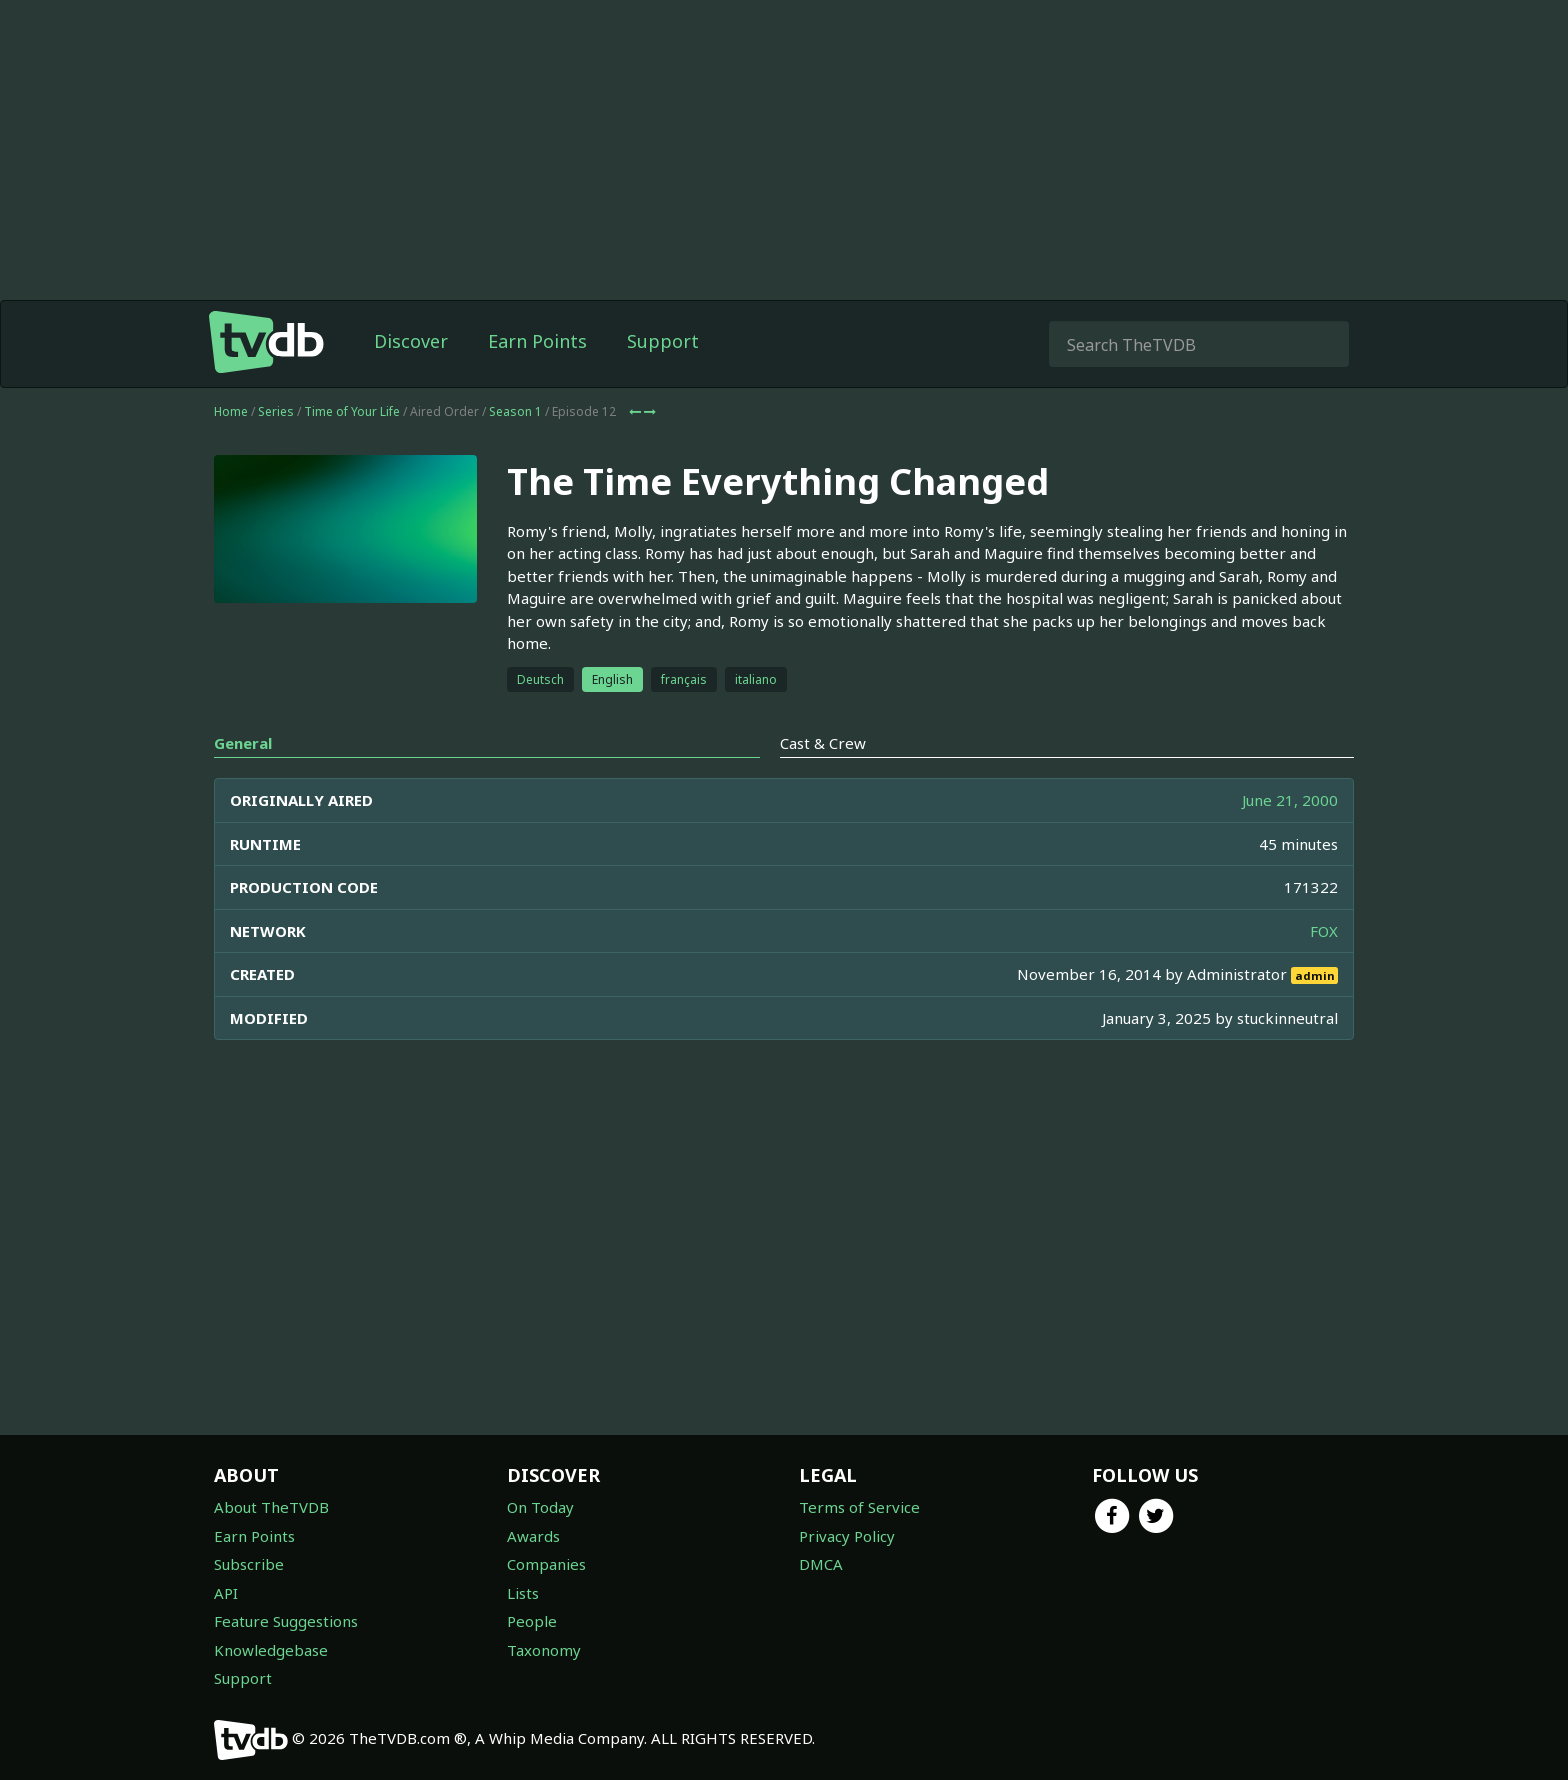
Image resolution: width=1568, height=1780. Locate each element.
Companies (546, 1564)
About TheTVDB (271, 1507)
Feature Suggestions (286, 1621)
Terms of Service (859, 1507)
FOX (1324, 931)
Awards (533, 1536)
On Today (540, 1507)
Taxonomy (544, 1650)
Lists (523, 1593)
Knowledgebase (271, 1650)
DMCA (821, 1564)
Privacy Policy (847, 1536)
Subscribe (249, 1564)
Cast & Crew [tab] (823, 743)
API (226, 1593)
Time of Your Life (352, 411)
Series (276, 411)
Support (663, 341)
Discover (411, 341)
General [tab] (243, 743)
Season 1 (515, 411)
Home (231, 411)
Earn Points (537, 341)
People (532, 1621)
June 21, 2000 (1290, 800)
